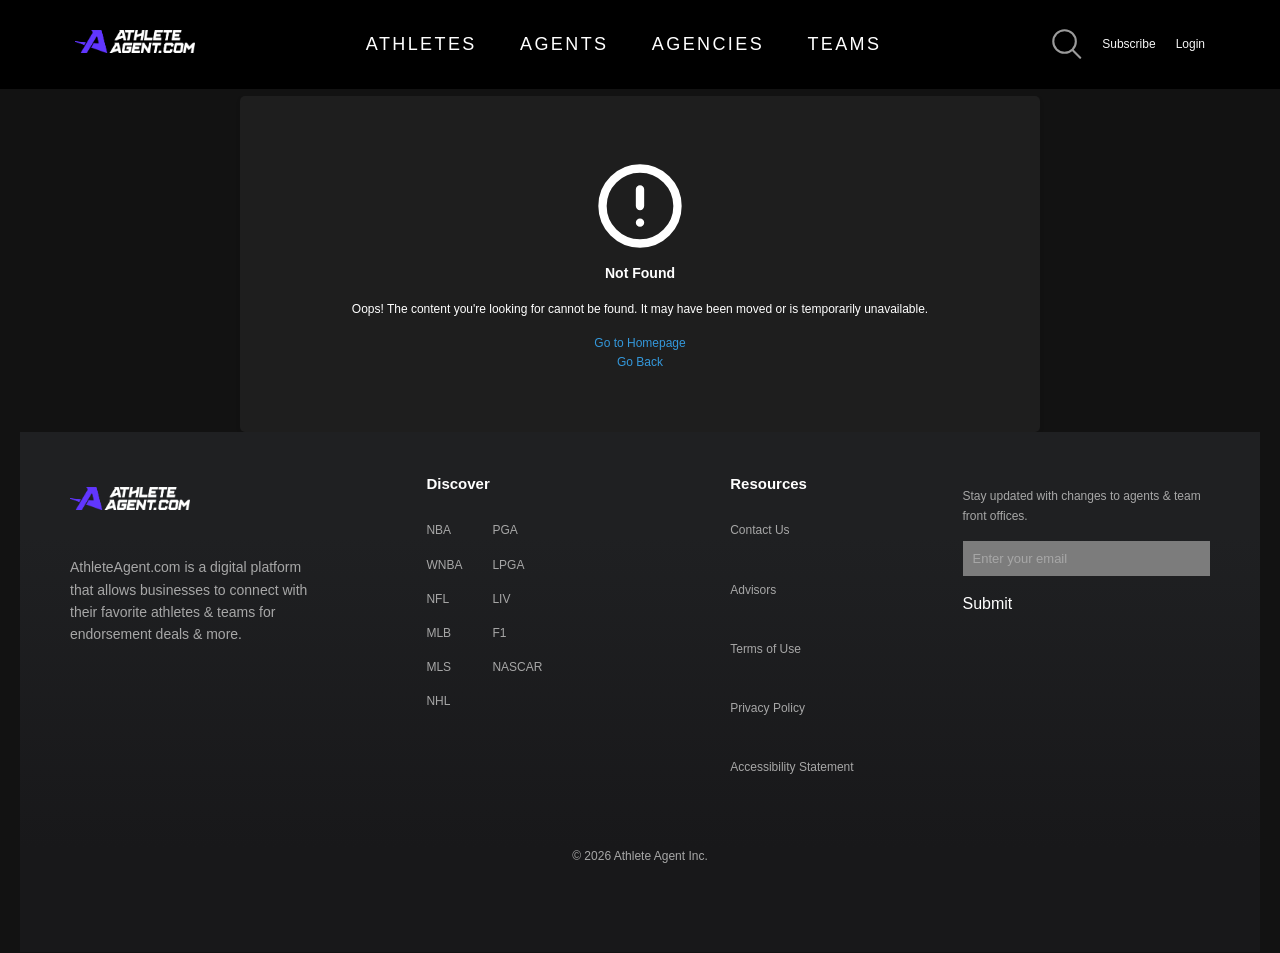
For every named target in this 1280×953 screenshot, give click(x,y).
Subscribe (1128, 44)
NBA (438, 530)
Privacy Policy (767, 708)
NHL (438, 701)
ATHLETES (421, 44)
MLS (438, 667)
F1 (499, 633)
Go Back (640, 362)
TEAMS (844, 44)
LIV (501, 599)
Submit (988, 603)
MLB (438, 633)
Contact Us (759, 530)
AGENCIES (708, 44)
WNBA (444, 565)
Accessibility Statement (791, 767)
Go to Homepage (639, 343)
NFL (437, 599)
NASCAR (517, 667)
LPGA (508, 565)
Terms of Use (765, 649)
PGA (504, 530)
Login (1190, 44)
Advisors (753, 590)
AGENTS (564, 44)
